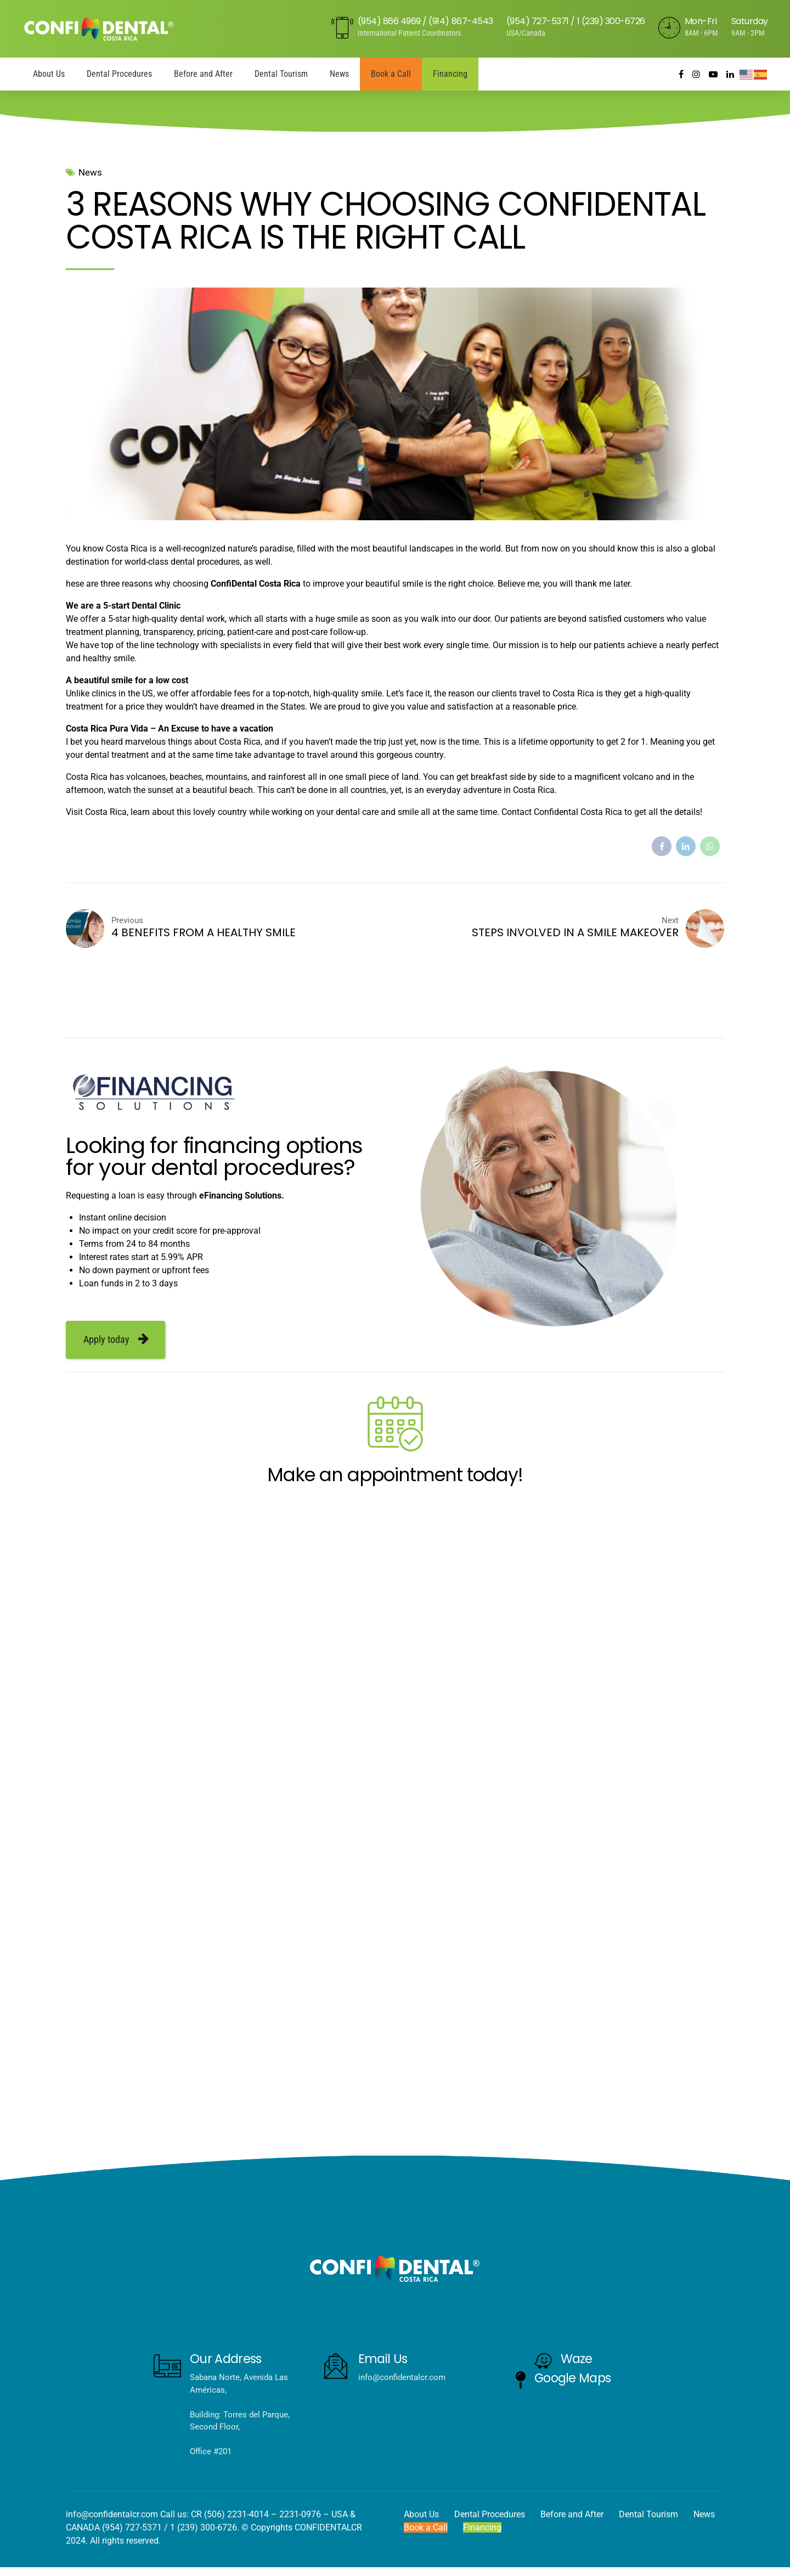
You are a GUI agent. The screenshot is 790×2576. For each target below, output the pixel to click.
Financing (450, 74)
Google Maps (572, 2378)
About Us (49, 74)
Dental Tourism (281, 74)
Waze (576, 2358)
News (339, 74)
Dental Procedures (119, 74)
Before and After (203, 74)
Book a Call (391, 74)
